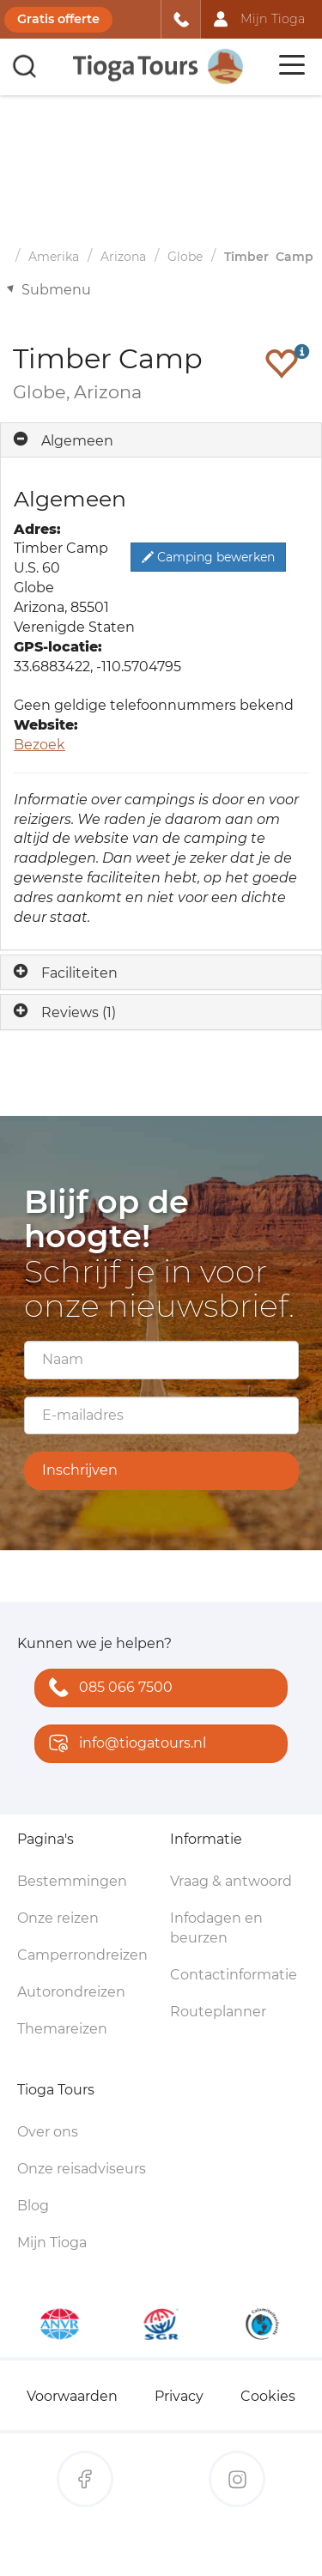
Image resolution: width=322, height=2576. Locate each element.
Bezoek (39, 744)
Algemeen (77, 441)
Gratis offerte (58, 19)
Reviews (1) (78, 1012)
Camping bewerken (208, 557)
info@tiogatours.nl (123, 1744)
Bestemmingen (72, 1881)
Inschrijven (80, 1470)
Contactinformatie (233, 1975)
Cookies (267, 2396)
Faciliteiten (79, 973)
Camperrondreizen (82, 1955)
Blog (33, 2205)
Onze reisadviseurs (81, 2169)
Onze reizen (58, 1918)
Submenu (56, 290)
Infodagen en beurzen (216, 1928)
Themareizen (62, 2029)
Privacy (179, 2396)
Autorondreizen (71, 1992)
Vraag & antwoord (231, 1881)
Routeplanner (218, 2011)
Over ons (47, 2132)
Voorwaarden (72, 2396)
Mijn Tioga (52, 2242)
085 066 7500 (107, 1688)
